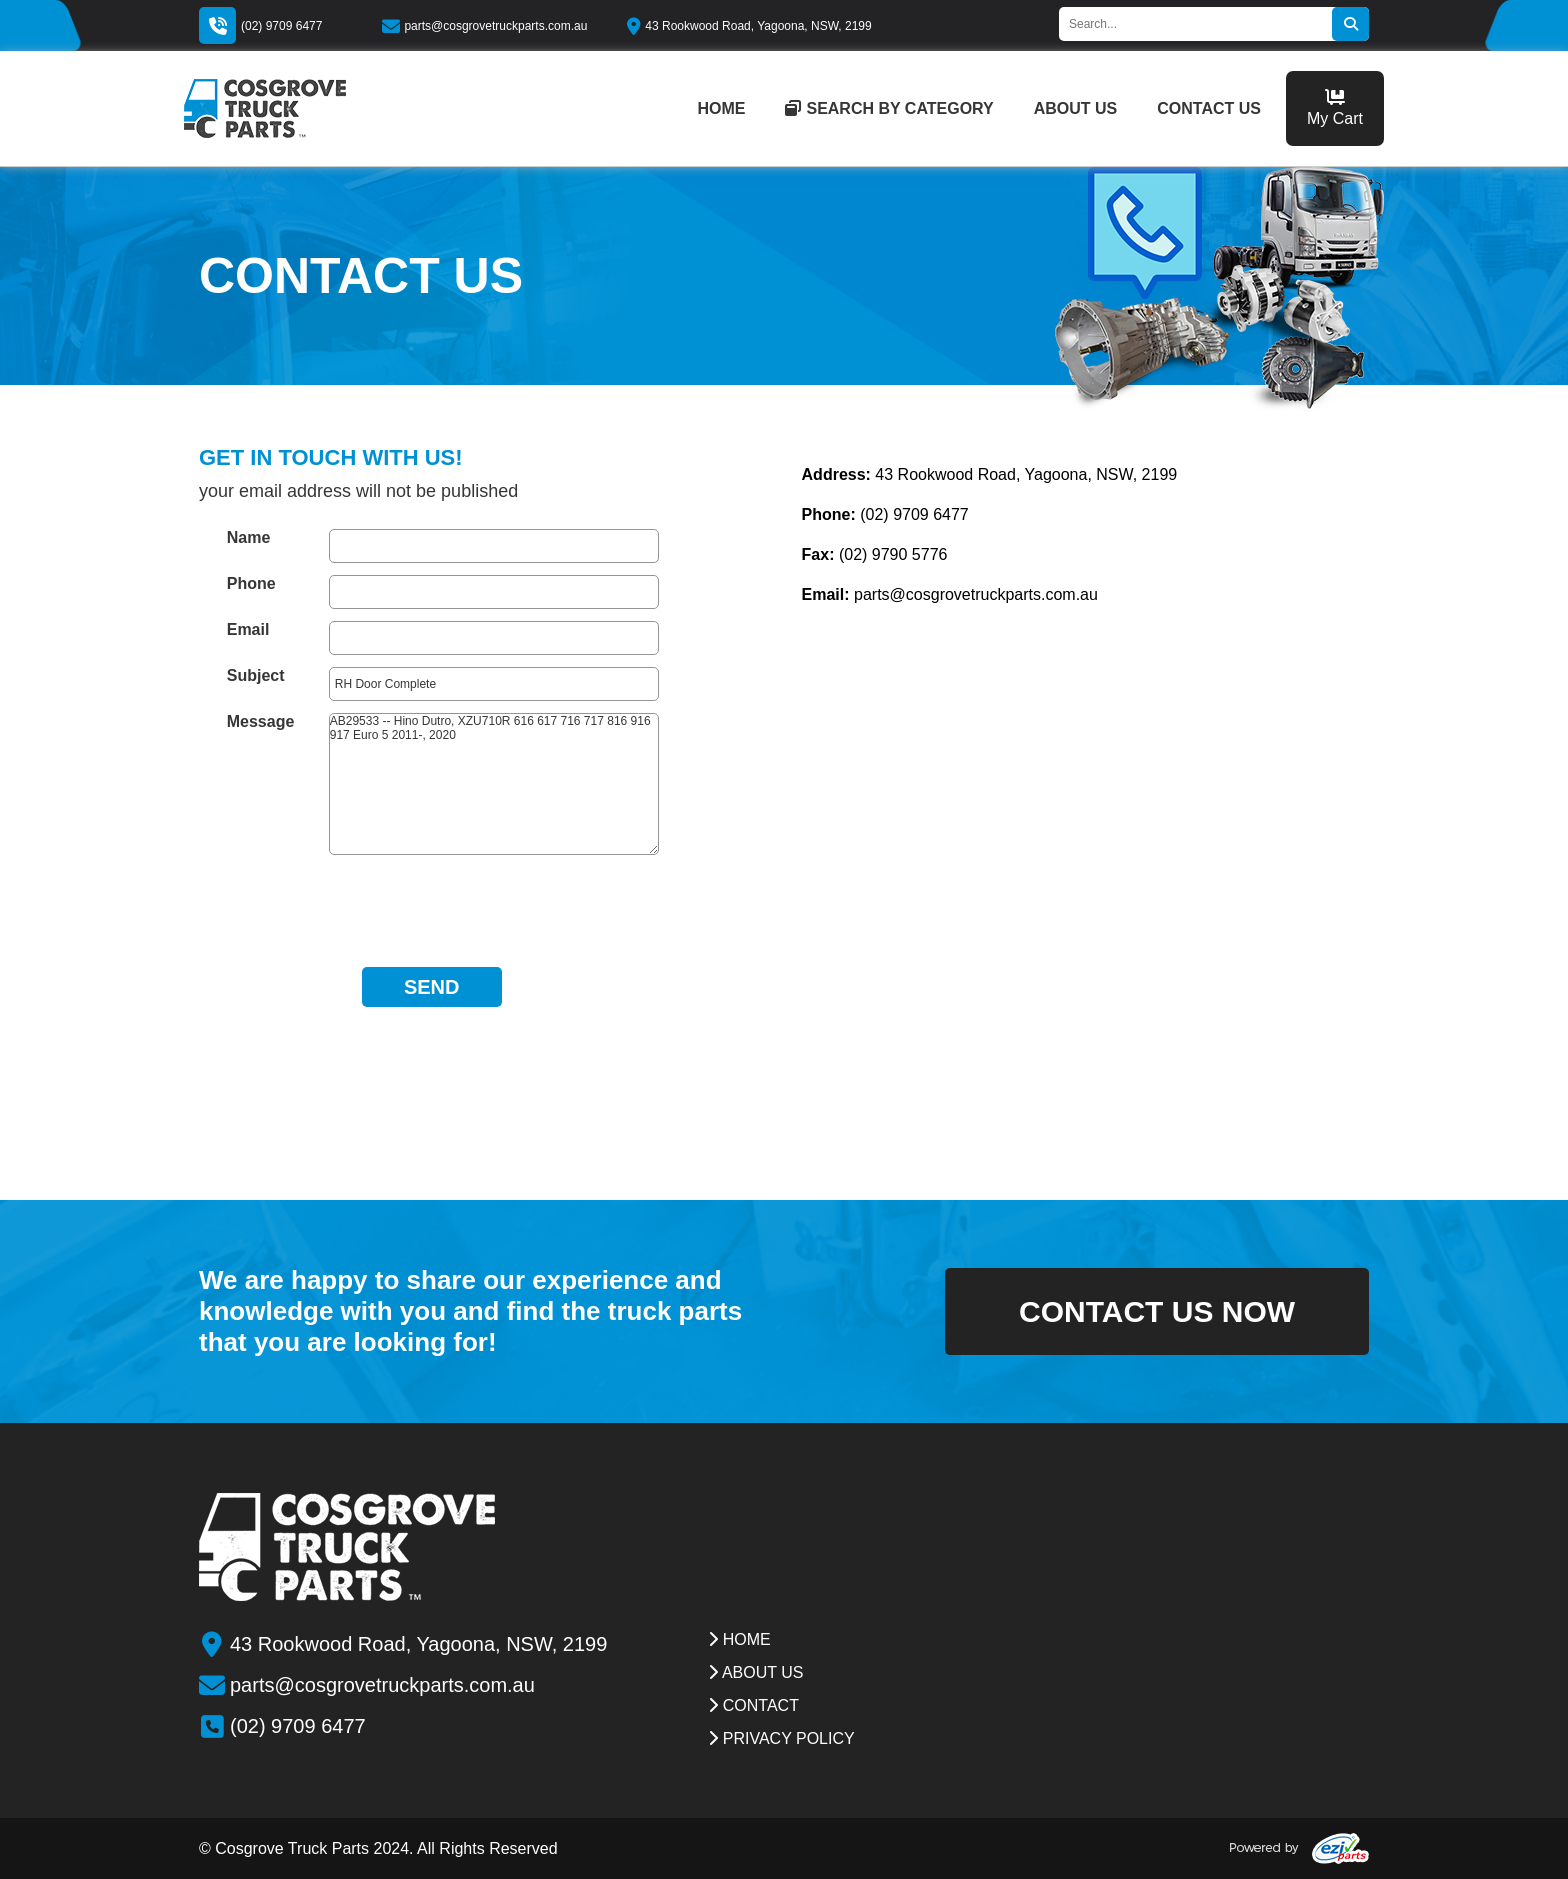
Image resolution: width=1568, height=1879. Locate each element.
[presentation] (432, 906)
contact (753, 1705)
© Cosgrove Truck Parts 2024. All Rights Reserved (378, 1848)
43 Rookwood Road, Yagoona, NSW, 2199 (749, 26)
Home (739, 1639)
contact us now (1157, 1311)
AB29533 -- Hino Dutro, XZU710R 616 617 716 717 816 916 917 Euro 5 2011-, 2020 (494, 784)
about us (1076, 108)
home (721, 108)
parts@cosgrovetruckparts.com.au (484, 26)
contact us (1209, 108)
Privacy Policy (781, 1738)
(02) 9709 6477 (281, 26)
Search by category (889, 108)
